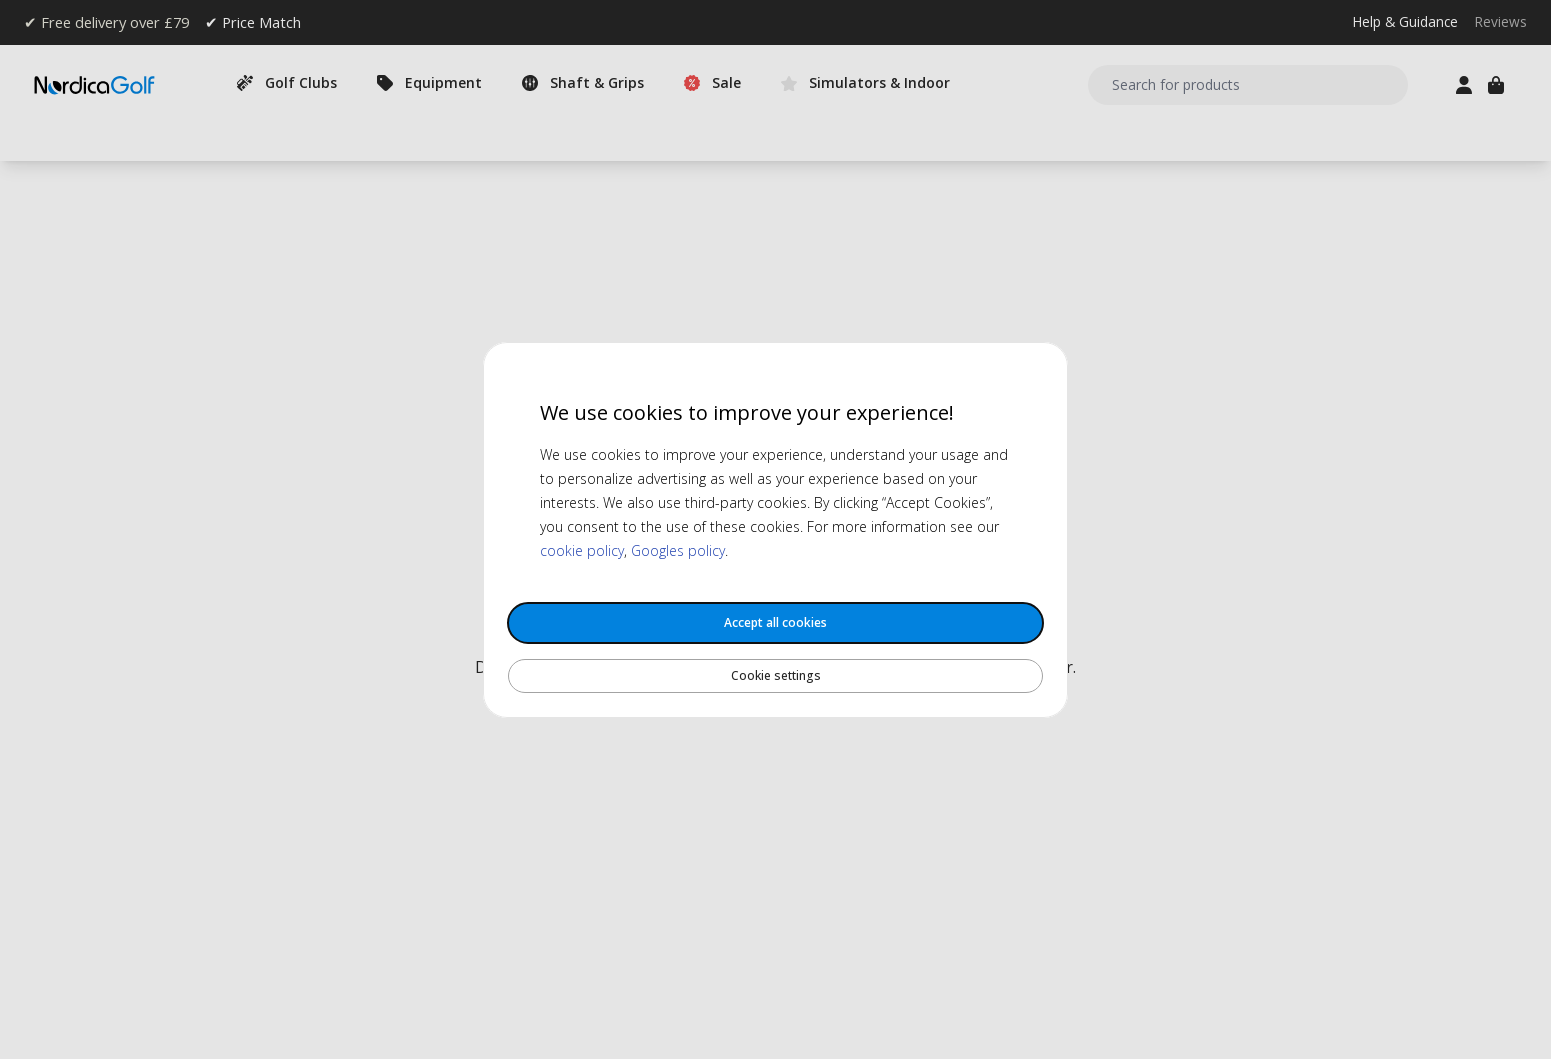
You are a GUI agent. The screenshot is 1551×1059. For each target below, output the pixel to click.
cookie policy (582, 550)
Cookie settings (776, 675)
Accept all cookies (775, 622)
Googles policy (678, 550)
